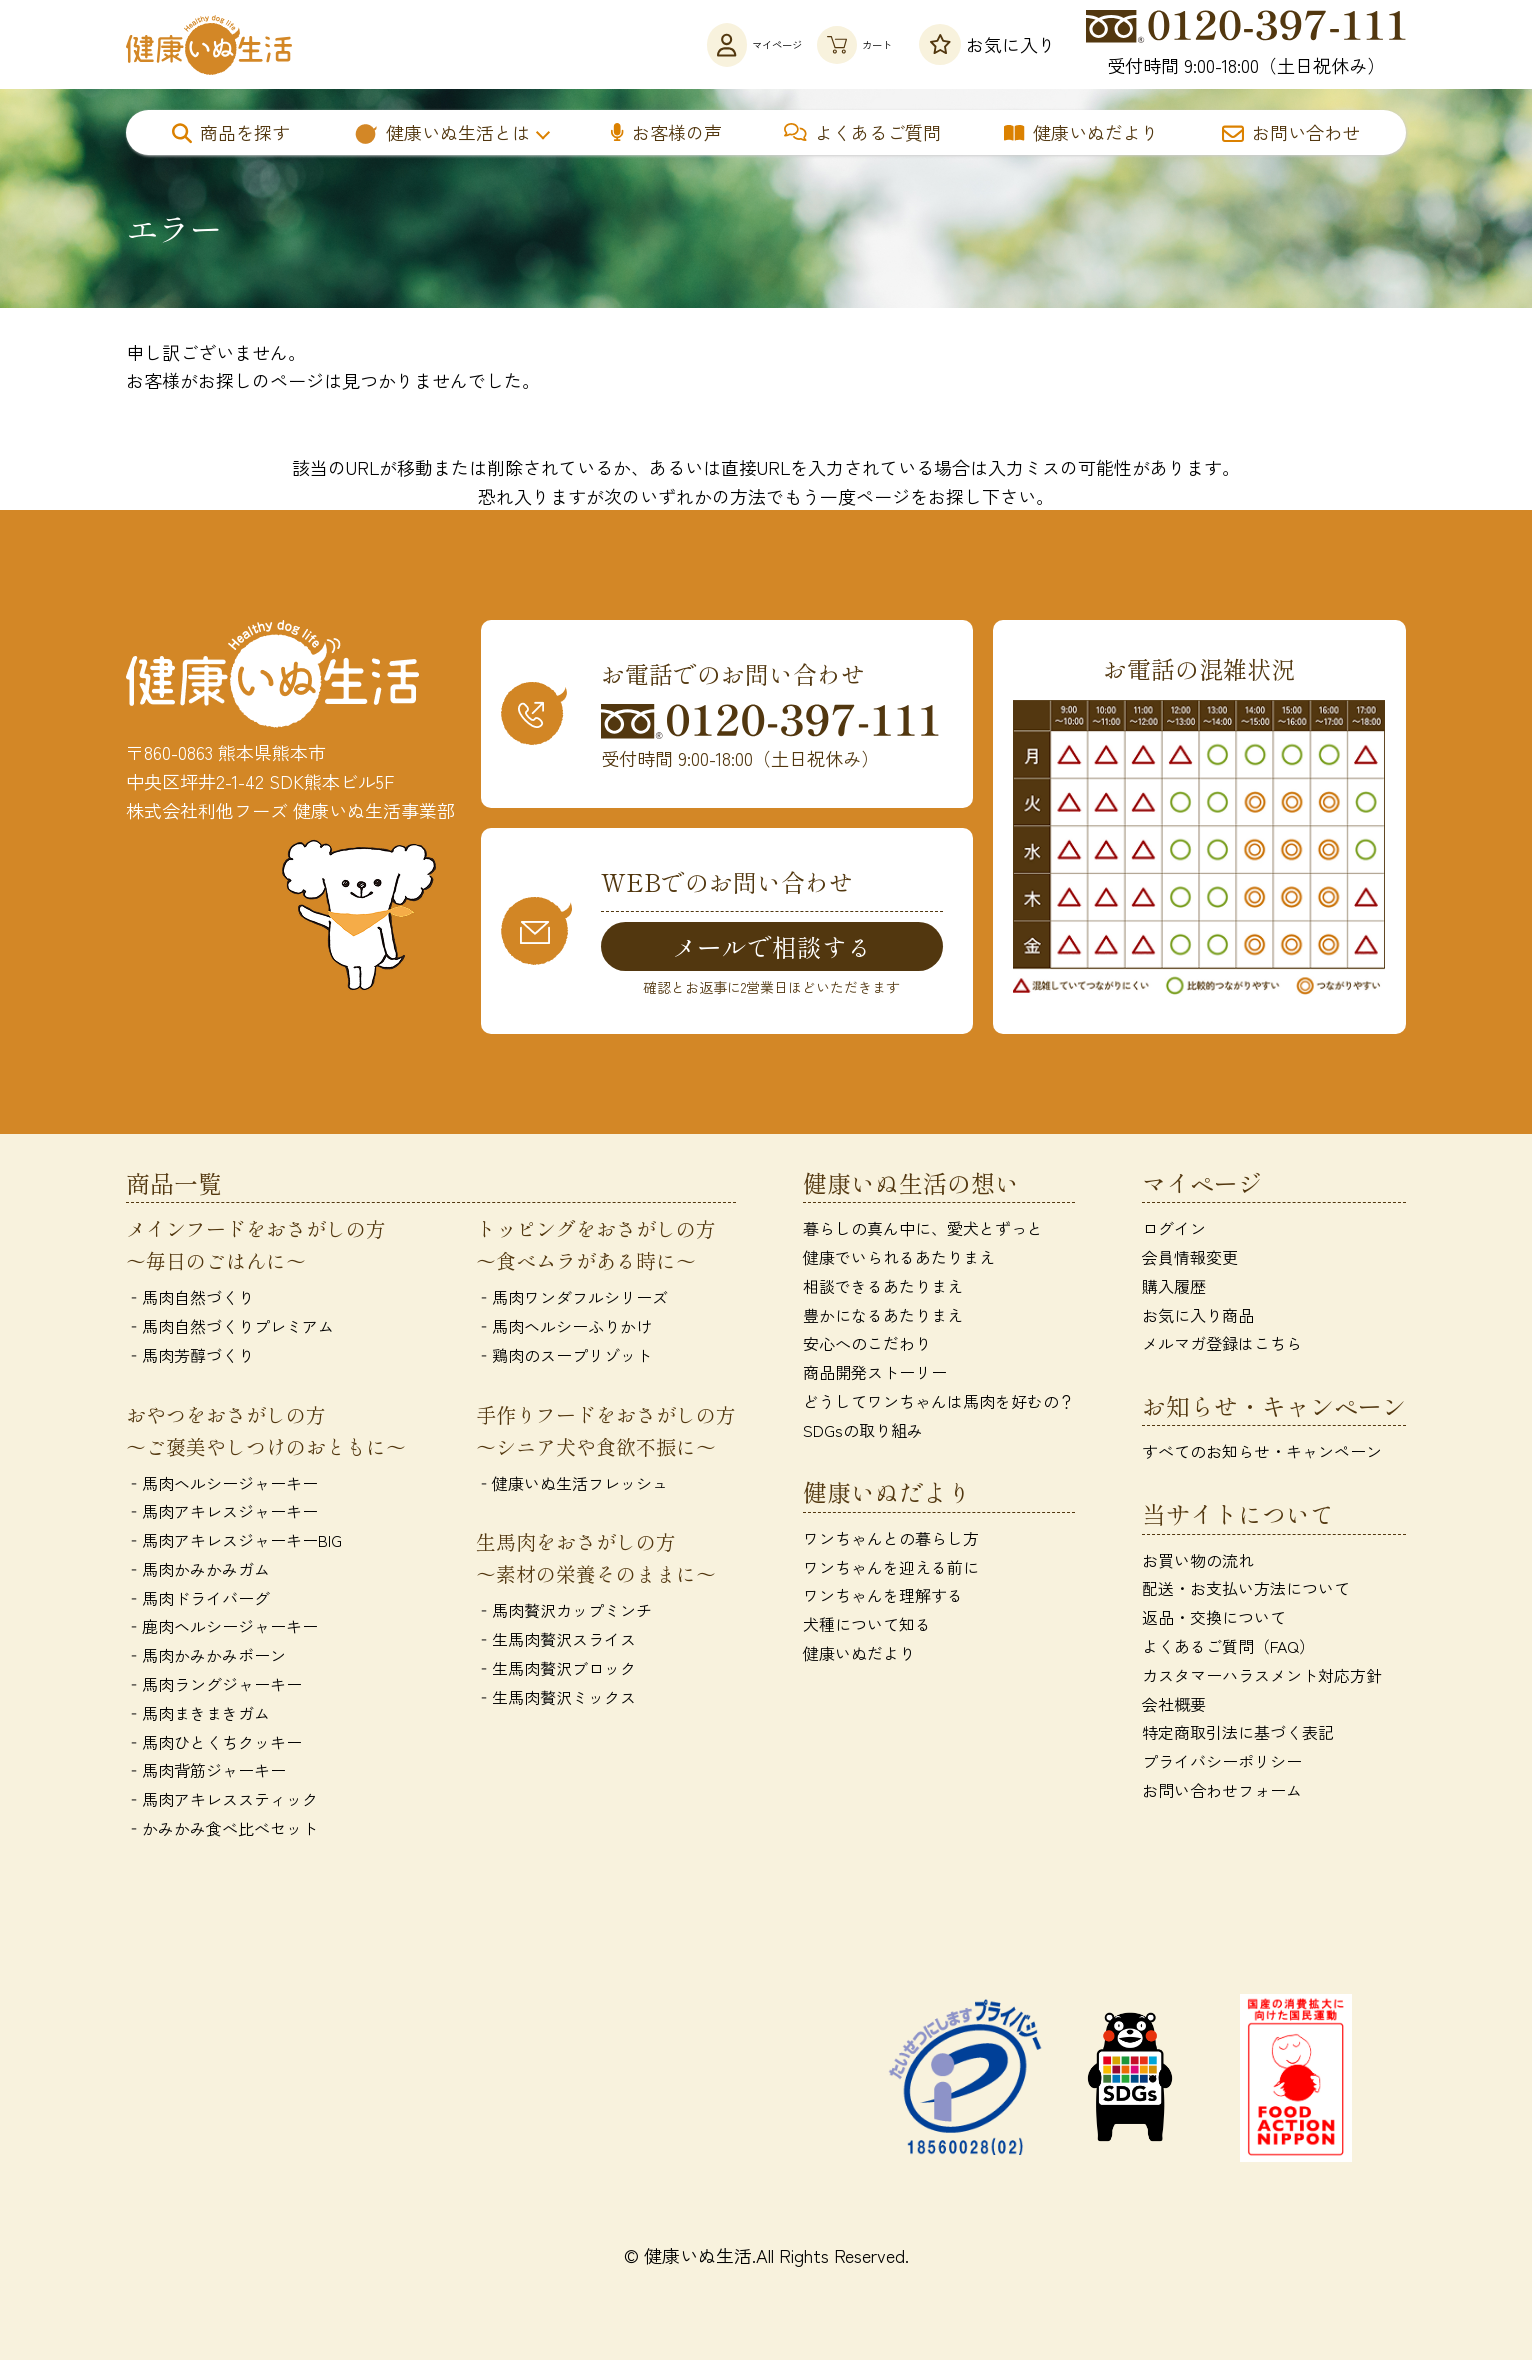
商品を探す (231, 132)
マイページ (669, 44)
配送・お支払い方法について (1246, 1592)
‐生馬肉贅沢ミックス (556, 1700)
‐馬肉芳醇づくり (190, 1358)
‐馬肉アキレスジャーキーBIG (234, 1544)
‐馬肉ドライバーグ (198, 1601)
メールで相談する (772, 947)
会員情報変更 (1190, 1260)
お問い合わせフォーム (1222, 1794)
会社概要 (1174, 1707)
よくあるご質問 (862, 132)
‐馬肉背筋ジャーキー (206, 1774)
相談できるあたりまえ (883, 1289)
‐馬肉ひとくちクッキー (214, 1745)
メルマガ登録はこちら (1222, 1347)
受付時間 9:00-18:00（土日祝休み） (1246, 44)
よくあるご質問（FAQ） (1228, 1650)
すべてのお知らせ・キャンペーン (1262, 1455)
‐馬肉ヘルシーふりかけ (564, 1329)
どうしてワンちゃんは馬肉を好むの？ (939, 1404)
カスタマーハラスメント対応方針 (1262, 1678)
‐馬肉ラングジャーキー (214, 1688)
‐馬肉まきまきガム (198, 1716)
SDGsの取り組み (863, 1433)
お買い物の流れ (1198, 1563)
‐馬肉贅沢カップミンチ (564, 1614)
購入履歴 (1174, 1289)
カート (828, 44)
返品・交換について (1214, 1621)
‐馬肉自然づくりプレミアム (230, 1329)
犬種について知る (867, 1628)
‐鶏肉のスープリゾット (564, 1358)
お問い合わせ (1291, 132)
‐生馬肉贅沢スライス (556, 1643)
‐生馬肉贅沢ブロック (556, 1671)
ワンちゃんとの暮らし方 (891, 1541)
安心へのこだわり (867, 1347)
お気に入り (987, 44)
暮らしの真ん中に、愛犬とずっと (923, 1232)
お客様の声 (666, 132)
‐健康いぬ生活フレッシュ (572, 1486)
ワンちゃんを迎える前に (891, 1570)
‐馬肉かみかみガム (198, 1572)
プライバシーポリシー (1222, 1765)
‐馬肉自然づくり (190, 1301)
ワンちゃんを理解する (883, 1599)
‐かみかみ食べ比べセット (222, 1832)
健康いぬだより (1081, 132)
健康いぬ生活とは (441, 132)
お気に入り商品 (1198, 1318)
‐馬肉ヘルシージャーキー (222, 1486)
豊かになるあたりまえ (883, 1318)
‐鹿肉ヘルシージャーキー (222, 1630)
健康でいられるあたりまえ (899, 1260)
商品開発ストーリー (875, 1376)
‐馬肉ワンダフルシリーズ (572, 1301)
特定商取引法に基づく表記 (1238, 1736)
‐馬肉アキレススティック (222, 1803)
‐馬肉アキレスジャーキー (222, 1515)
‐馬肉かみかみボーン (206, 1659)
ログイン (1174, 1232)
